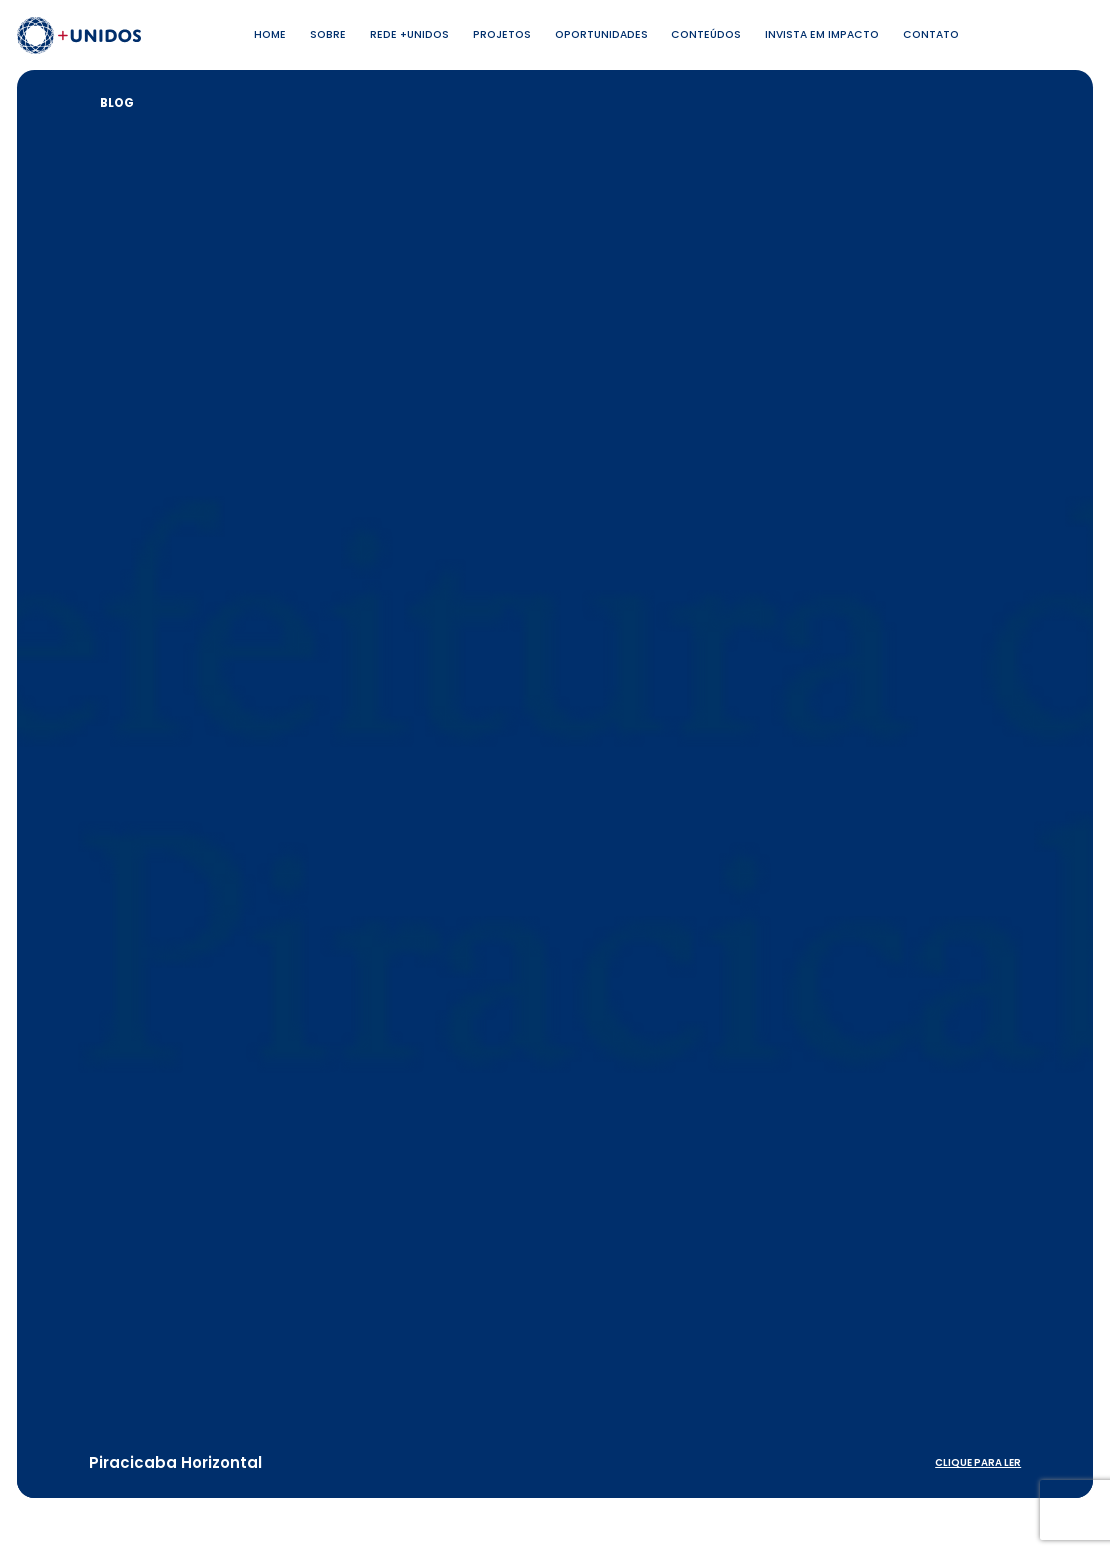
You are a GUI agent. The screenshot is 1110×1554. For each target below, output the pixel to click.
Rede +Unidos (409, 34)
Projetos (502, 34)
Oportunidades (601, 34)
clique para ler (978, 1462)
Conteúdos (706, 34)
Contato (931, 34)
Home (270, 34)
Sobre (328, 34)
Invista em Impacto (822, 34)
